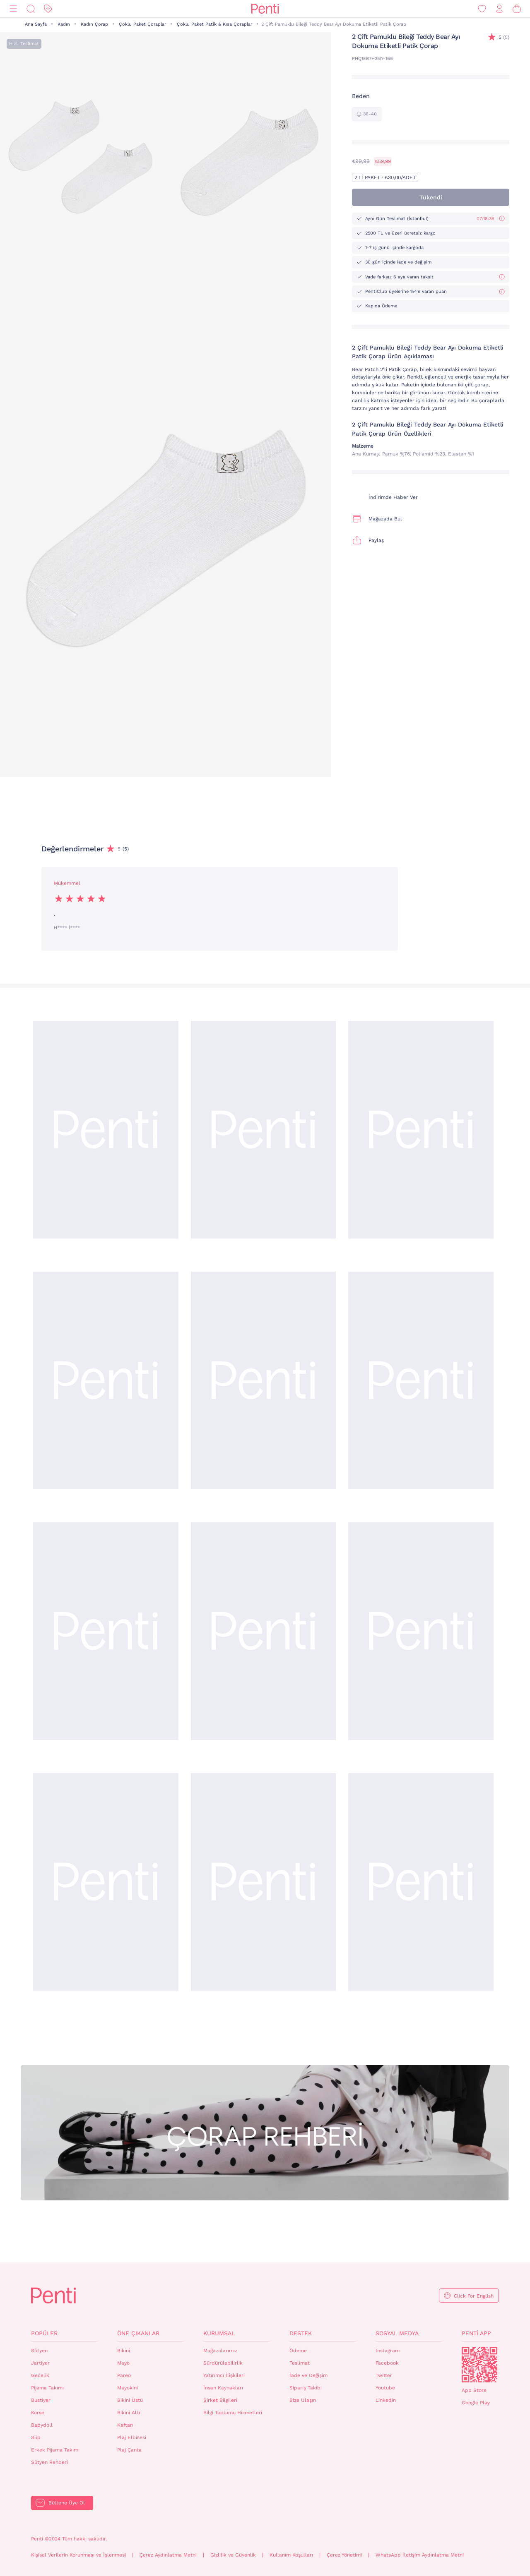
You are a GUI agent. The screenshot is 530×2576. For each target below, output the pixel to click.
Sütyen (39, 2350)
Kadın (64, 24)
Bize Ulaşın (302, 2400)
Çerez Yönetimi (344, 2555)
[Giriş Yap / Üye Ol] (499, 9)
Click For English (474, 2296)
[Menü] (13, 9)
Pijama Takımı (47, 2388)
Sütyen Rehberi (49, 2462)
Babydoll (42, 2425)
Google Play (476, 2403)
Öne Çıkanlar (138, 2333)
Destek (300, 2333)
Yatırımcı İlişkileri (224, 2375)
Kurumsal (219, 2333)
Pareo (124, 2375)
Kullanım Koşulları (291, 2555)
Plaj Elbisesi (131, 2437)
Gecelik (40, 2375)
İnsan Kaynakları (223, 2388)
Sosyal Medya (397, 2333)
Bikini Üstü (130, 2400)
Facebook (387, 2363)
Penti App (476, 2333)
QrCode (479, 2364)
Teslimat (299, 2363)
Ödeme (298, 2350)
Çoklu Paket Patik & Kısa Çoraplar (214, 24)
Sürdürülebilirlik (223, 2363)
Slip (36, 2437)
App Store (474, 2390)
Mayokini (127, 2388)
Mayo (123, 2363)
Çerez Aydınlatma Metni (168, 2555)
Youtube (385, 2388)
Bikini (123, 2350)
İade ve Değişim (308, 2375)
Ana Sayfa (36, 24)
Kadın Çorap (94, 24)
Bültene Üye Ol (66, 2503)
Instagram (388, 2350)
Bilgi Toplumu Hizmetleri (232, 2412)
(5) (504, 37)
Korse (37, 2412)
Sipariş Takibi (305, 2388)
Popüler (44, 2333)
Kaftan (125, 2425)
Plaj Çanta (129, 2450)
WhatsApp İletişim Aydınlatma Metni (420, 2555)
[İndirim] (48, 9)
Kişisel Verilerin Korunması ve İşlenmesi (78, 2555)
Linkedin (386, 2400)
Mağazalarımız (220, 2350)
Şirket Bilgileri (220, 2400)
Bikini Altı (128, 2412)
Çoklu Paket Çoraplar (142, 24)
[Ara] (31, 9)
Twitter (384, 2375)
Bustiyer (41, 2400)
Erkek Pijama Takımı (55, 2450)
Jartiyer (40, 2363)
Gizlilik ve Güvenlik (233, 2555)
